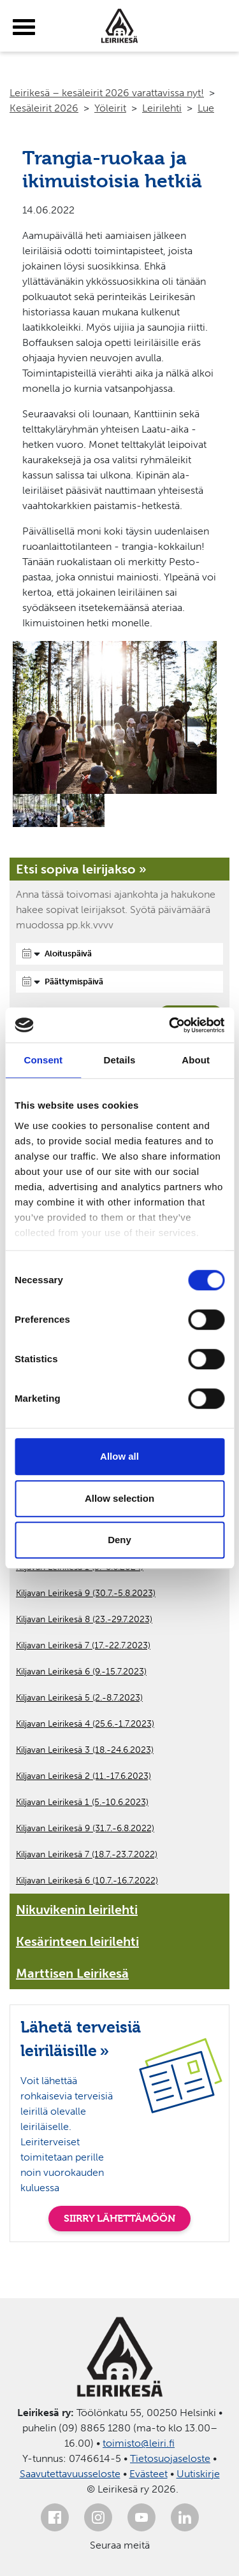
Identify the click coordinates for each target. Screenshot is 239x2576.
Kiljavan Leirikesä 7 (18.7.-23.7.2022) (86, 1854)
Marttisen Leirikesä (72, 1973)
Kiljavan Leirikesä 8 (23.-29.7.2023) (84, 1619)
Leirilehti (162, 108)
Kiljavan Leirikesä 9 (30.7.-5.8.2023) (86, 1593)
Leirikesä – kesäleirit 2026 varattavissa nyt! (107, 93)
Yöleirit (110, 108)
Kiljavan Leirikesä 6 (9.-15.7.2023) (81, 1671)
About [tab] (196, 1059)
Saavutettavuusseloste (70, 2474)
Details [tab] (120, 1059)
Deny (119, 1539)
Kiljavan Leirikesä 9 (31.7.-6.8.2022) (85, 1828)
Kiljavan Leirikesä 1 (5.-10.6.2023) (82, 1802)
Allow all (119, 1456)
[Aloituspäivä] (119, 954)
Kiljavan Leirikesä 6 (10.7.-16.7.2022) (87, 1880)
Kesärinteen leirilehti (77, 1941)
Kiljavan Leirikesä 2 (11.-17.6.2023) (83, 1776)
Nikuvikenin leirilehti (77, 1909)
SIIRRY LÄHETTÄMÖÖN (119, 2218)
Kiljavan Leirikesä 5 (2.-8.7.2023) (79, 1697)
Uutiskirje (198, 2474)
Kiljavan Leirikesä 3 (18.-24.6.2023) (85, 1750)
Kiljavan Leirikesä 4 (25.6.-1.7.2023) (85, 1723)
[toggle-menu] (24, 27)
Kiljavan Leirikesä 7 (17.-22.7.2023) (83, 1645)
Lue (206, 108)
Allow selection (119, 1498)
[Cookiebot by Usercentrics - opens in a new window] (170, 1025)
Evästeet (148, 2474)
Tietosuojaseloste (170, 2458)
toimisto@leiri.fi (139, 2443)
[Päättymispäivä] (119, 982)
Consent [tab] (43, 1059)
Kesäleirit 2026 (44, 108)
